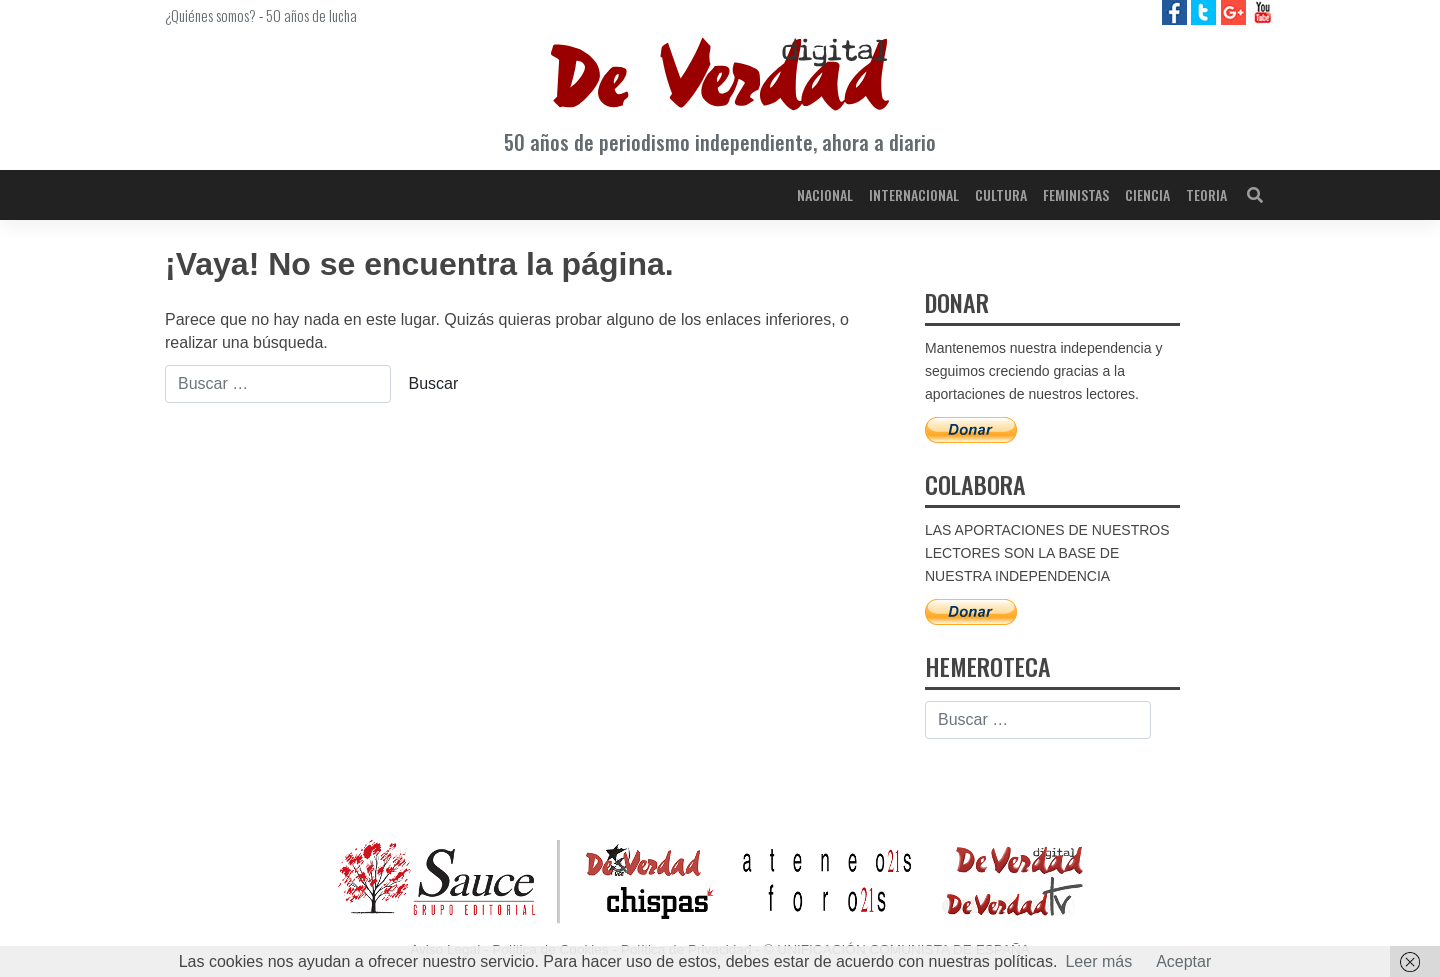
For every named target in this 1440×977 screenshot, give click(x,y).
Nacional (825, 194)
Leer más (1098, 961)
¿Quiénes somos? (210, 15)
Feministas (1076, 194)
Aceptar (1183, 961)
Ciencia (1147, 194)
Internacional (914, 194)
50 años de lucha (311, 15)
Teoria (1206, 194)
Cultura (1001, 194)
